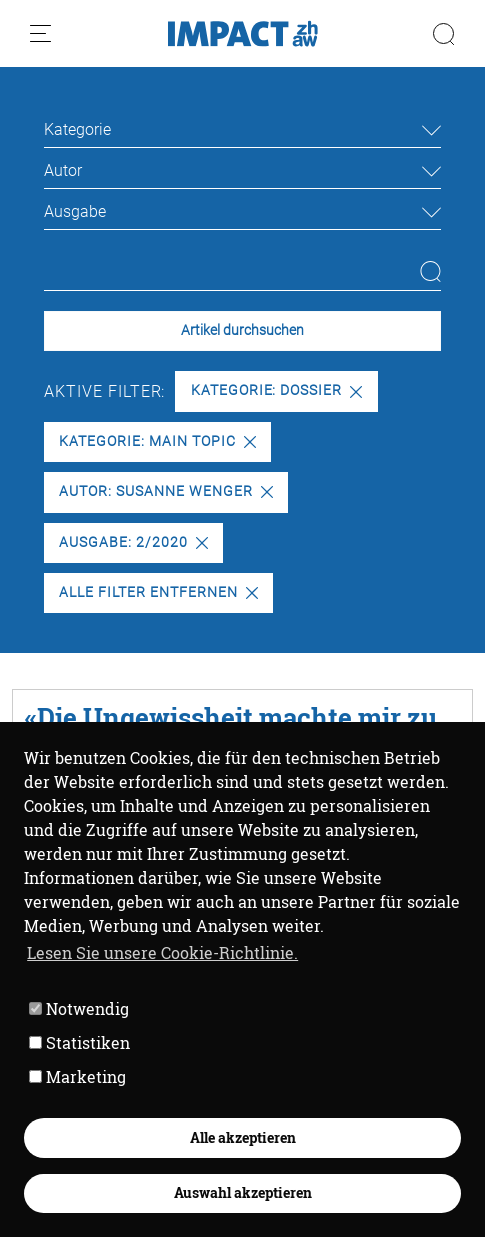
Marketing (77, 1076)
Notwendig (79, 1008)
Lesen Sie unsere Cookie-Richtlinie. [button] (162, 952)
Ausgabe (75, 211)
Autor (63, 170)
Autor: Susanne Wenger (165, 491)
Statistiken (79, 1042)
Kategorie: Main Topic (157, 441)
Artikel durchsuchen (242, 330)
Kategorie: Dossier (276, 390)
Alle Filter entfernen (158, 592)
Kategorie (77, 129)
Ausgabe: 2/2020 (133, 542)
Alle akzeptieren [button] (243, 1137)
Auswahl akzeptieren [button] (243, 1192)
